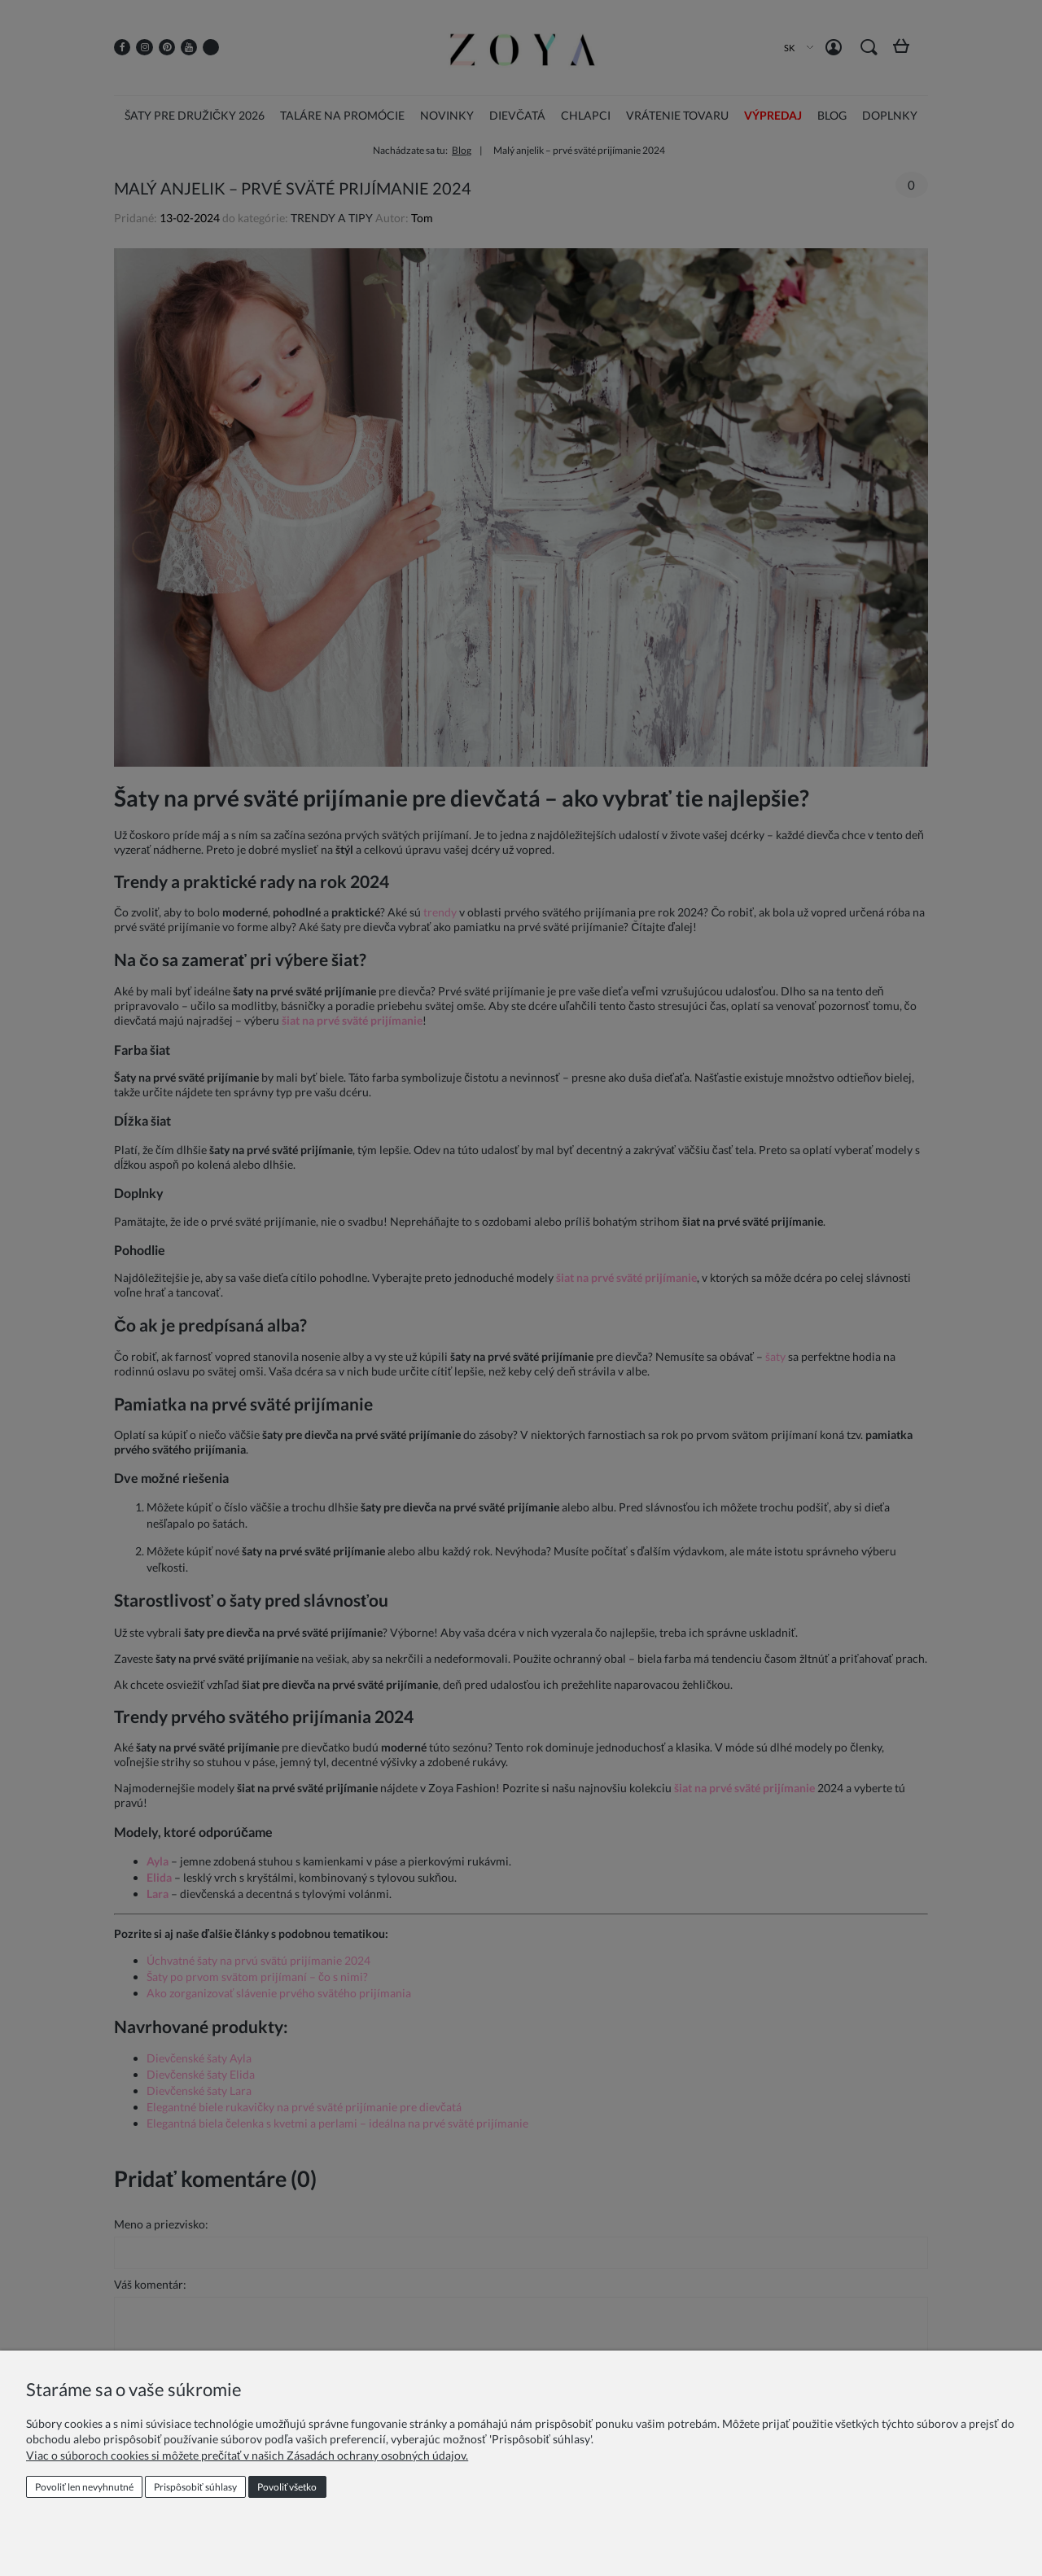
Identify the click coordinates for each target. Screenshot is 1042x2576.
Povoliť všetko (287, 2487)
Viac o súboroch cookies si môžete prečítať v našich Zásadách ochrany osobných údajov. (247, 2455)
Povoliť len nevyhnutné (84, 2487)
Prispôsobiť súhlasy (195, 2487)
